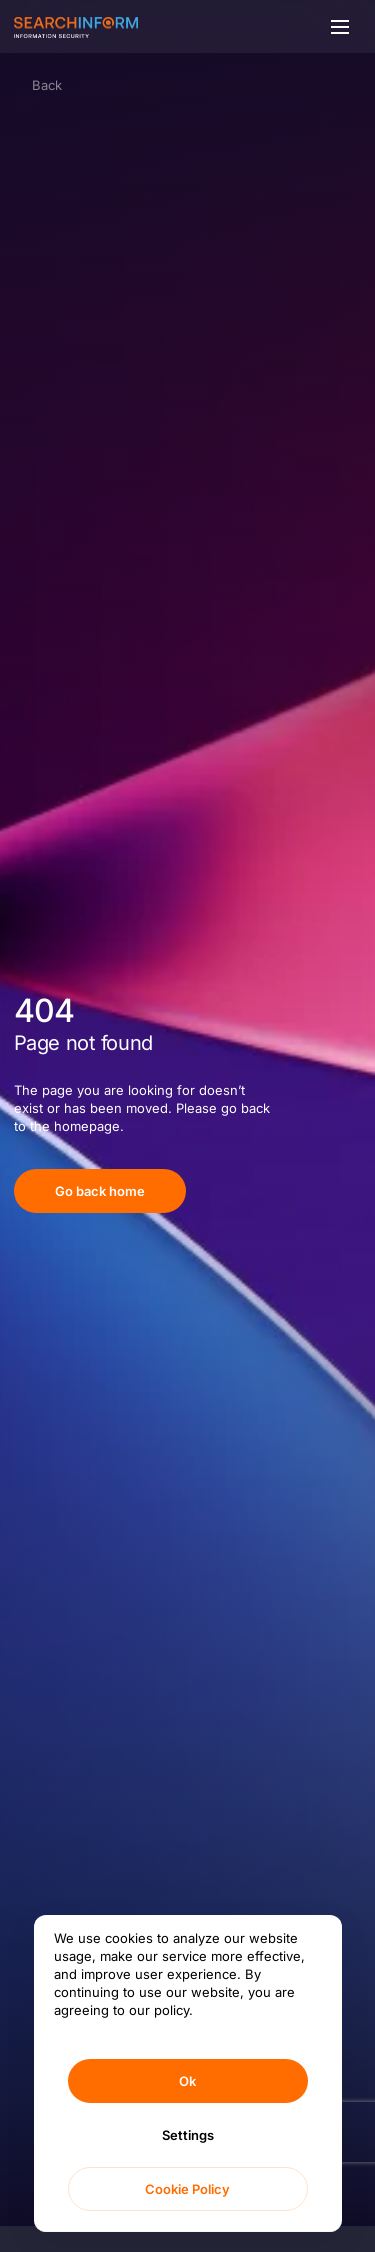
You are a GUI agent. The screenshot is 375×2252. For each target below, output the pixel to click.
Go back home (100, 1191)
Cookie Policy (187, 2189)
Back (47, 85)
